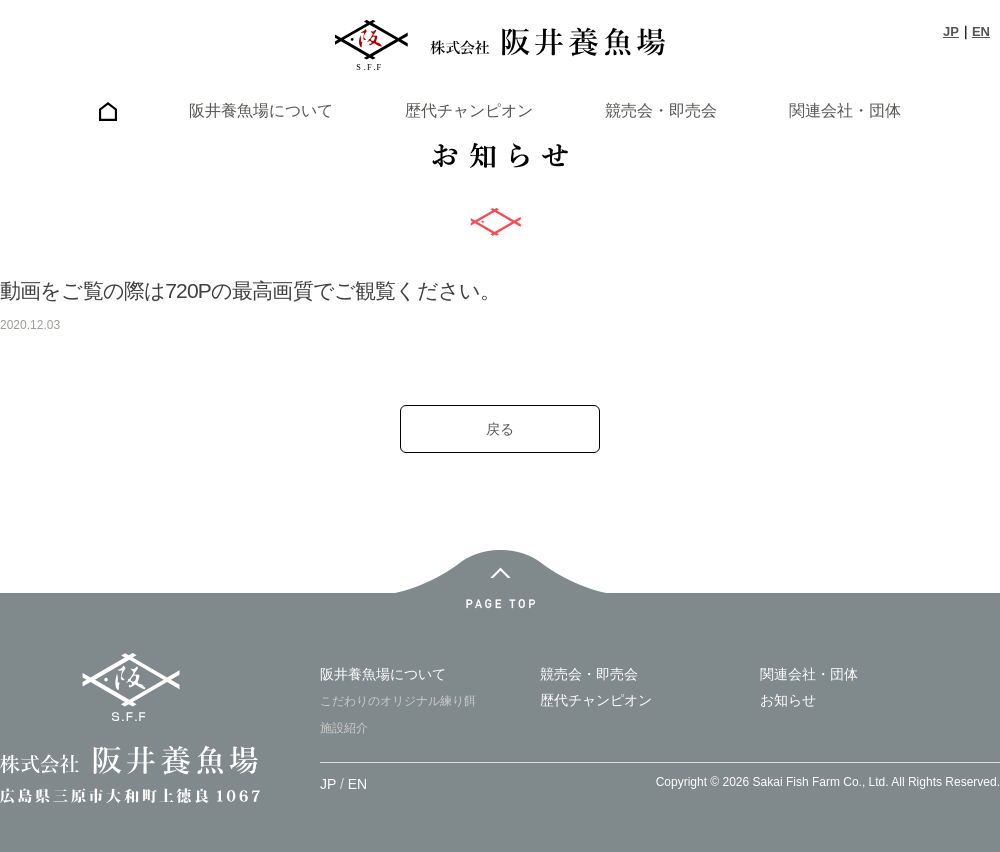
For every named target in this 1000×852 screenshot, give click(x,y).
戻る (500, 429)
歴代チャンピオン (469, 110)
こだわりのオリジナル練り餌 (398, 701)
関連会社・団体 (845, 110)
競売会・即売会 (661, 110)
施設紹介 (344, 728)
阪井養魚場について (261, 110)
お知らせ (788, 700)
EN (981, 31)
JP (951, 31)
